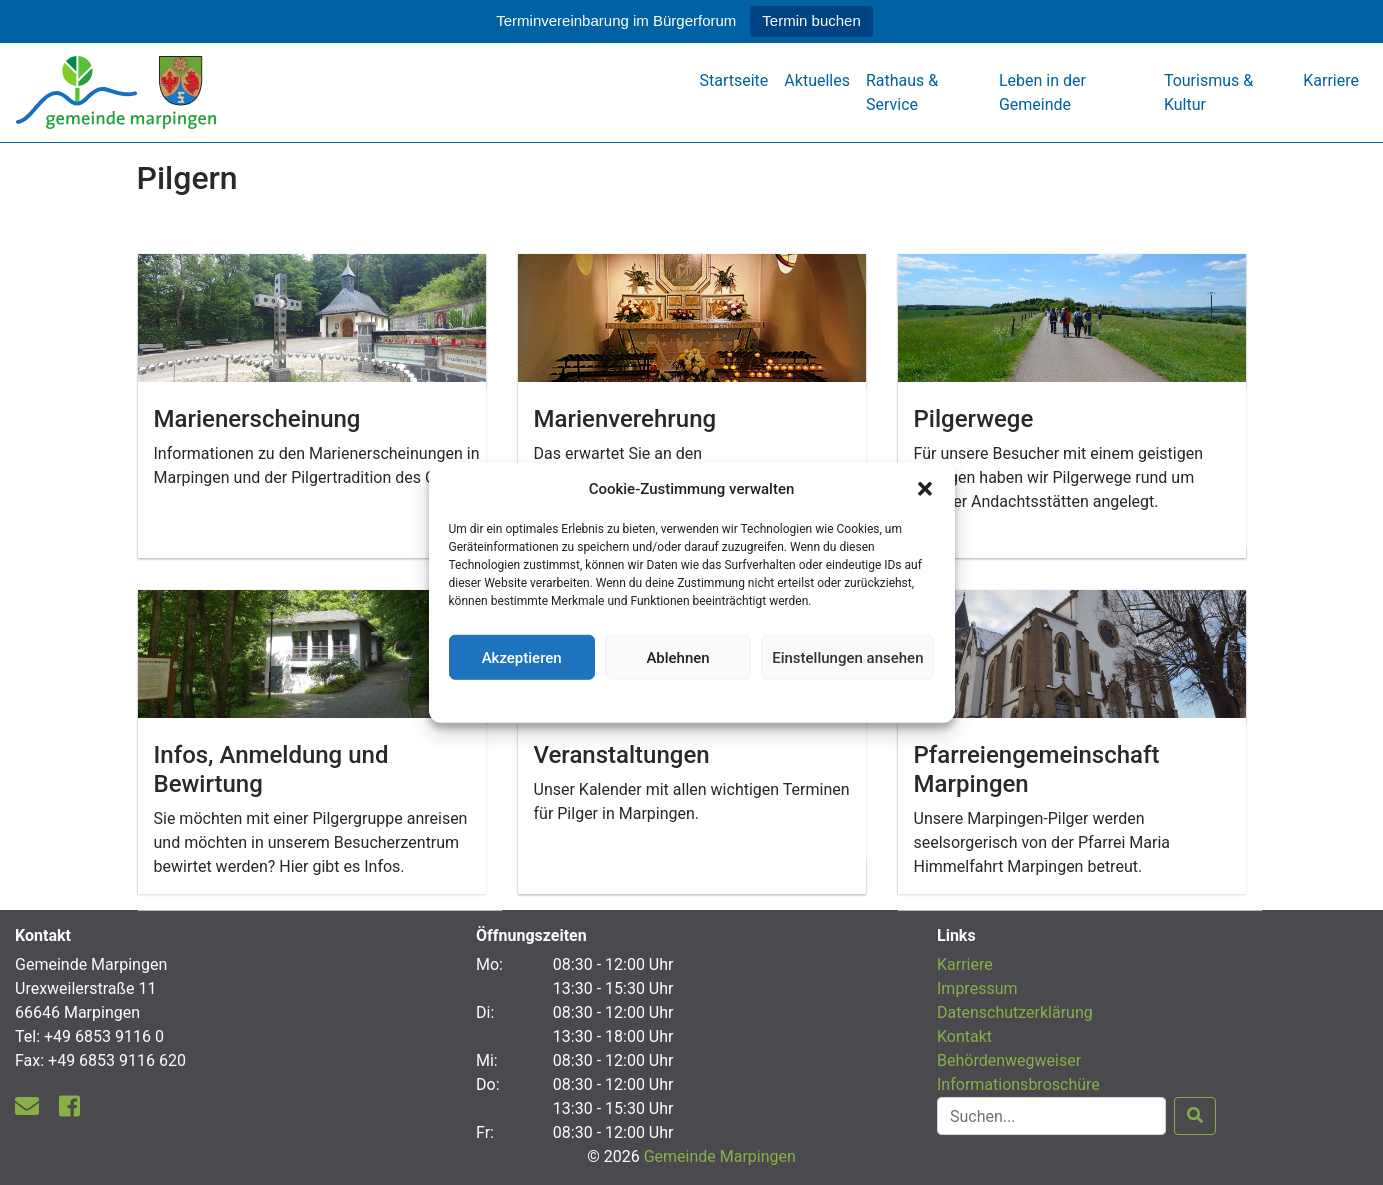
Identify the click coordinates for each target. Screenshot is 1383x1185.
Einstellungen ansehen (847, 657)
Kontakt (964, 1036)
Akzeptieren (522, 657)
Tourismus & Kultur (1208, 92)
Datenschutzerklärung (691, 699)
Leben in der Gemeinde (1042, 92)
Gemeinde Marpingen (720, 1156)
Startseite (734, 80)
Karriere (1331, 80)
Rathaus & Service (902, 92)
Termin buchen (811, 20)
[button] (925, 489)
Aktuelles (817, 80)
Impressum (977, 988)
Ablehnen (677, 657)
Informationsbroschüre (1018, 1084)
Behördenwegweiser (1009, 1060)
